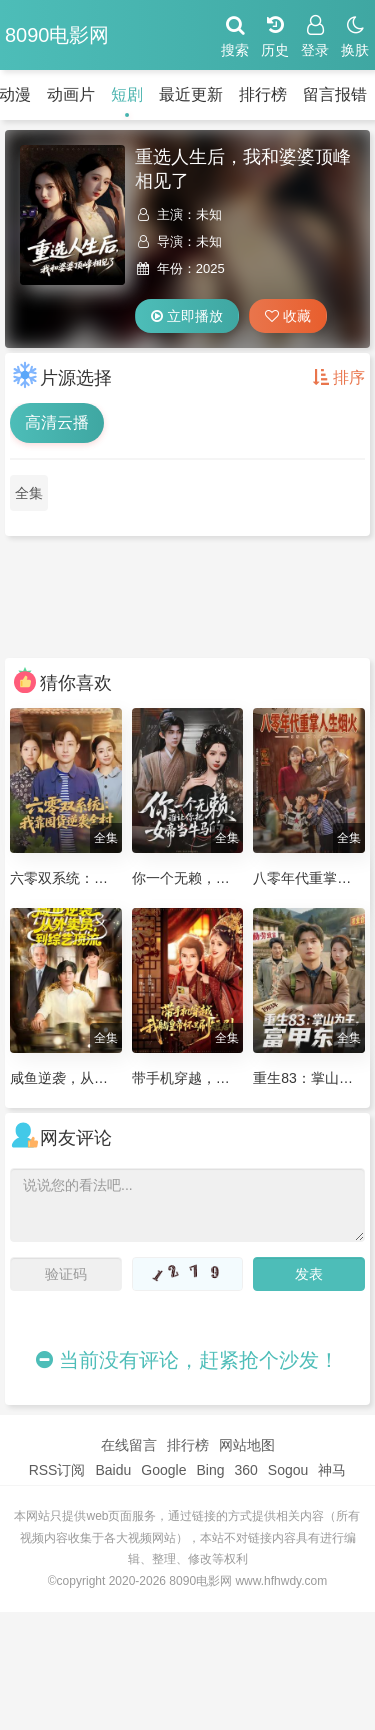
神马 (332, 1470)
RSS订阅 (57, 1470)
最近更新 (191, 94)
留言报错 (335, 94)
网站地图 (247, 1445)
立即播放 (187, 316)
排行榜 (263, 94)
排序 (339, 377)
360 (245, 1470)
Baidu (113, 1470)
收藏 (288, 316)
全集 (29, 493)
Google (163, 1470)
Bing (210, 1470)
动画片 (71, 94)
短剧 (127, 94)
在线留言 (129, 1445)
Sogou (288, 1470)
